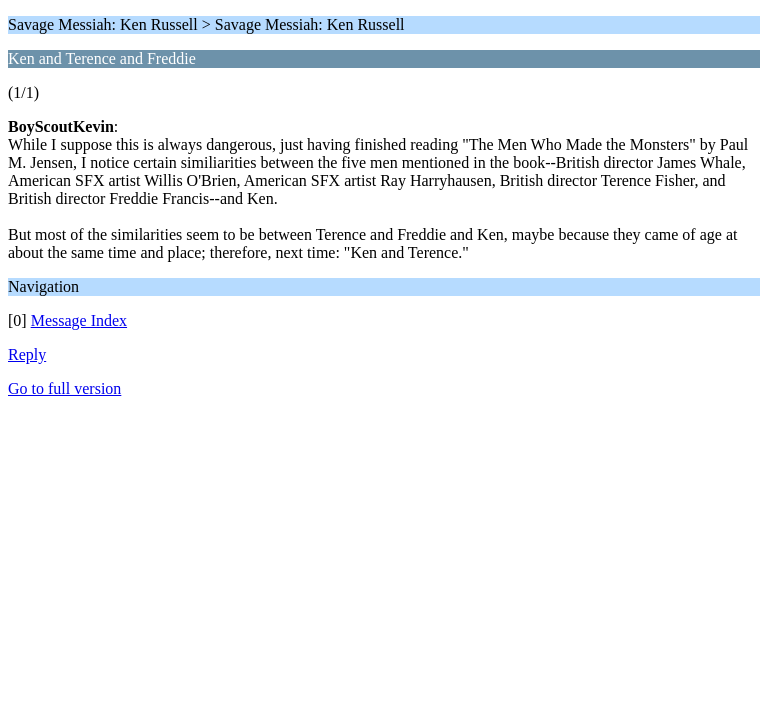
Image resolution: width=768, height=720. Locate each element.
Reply (27, 354)
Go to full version (64, 388)
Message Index (79, 320)
